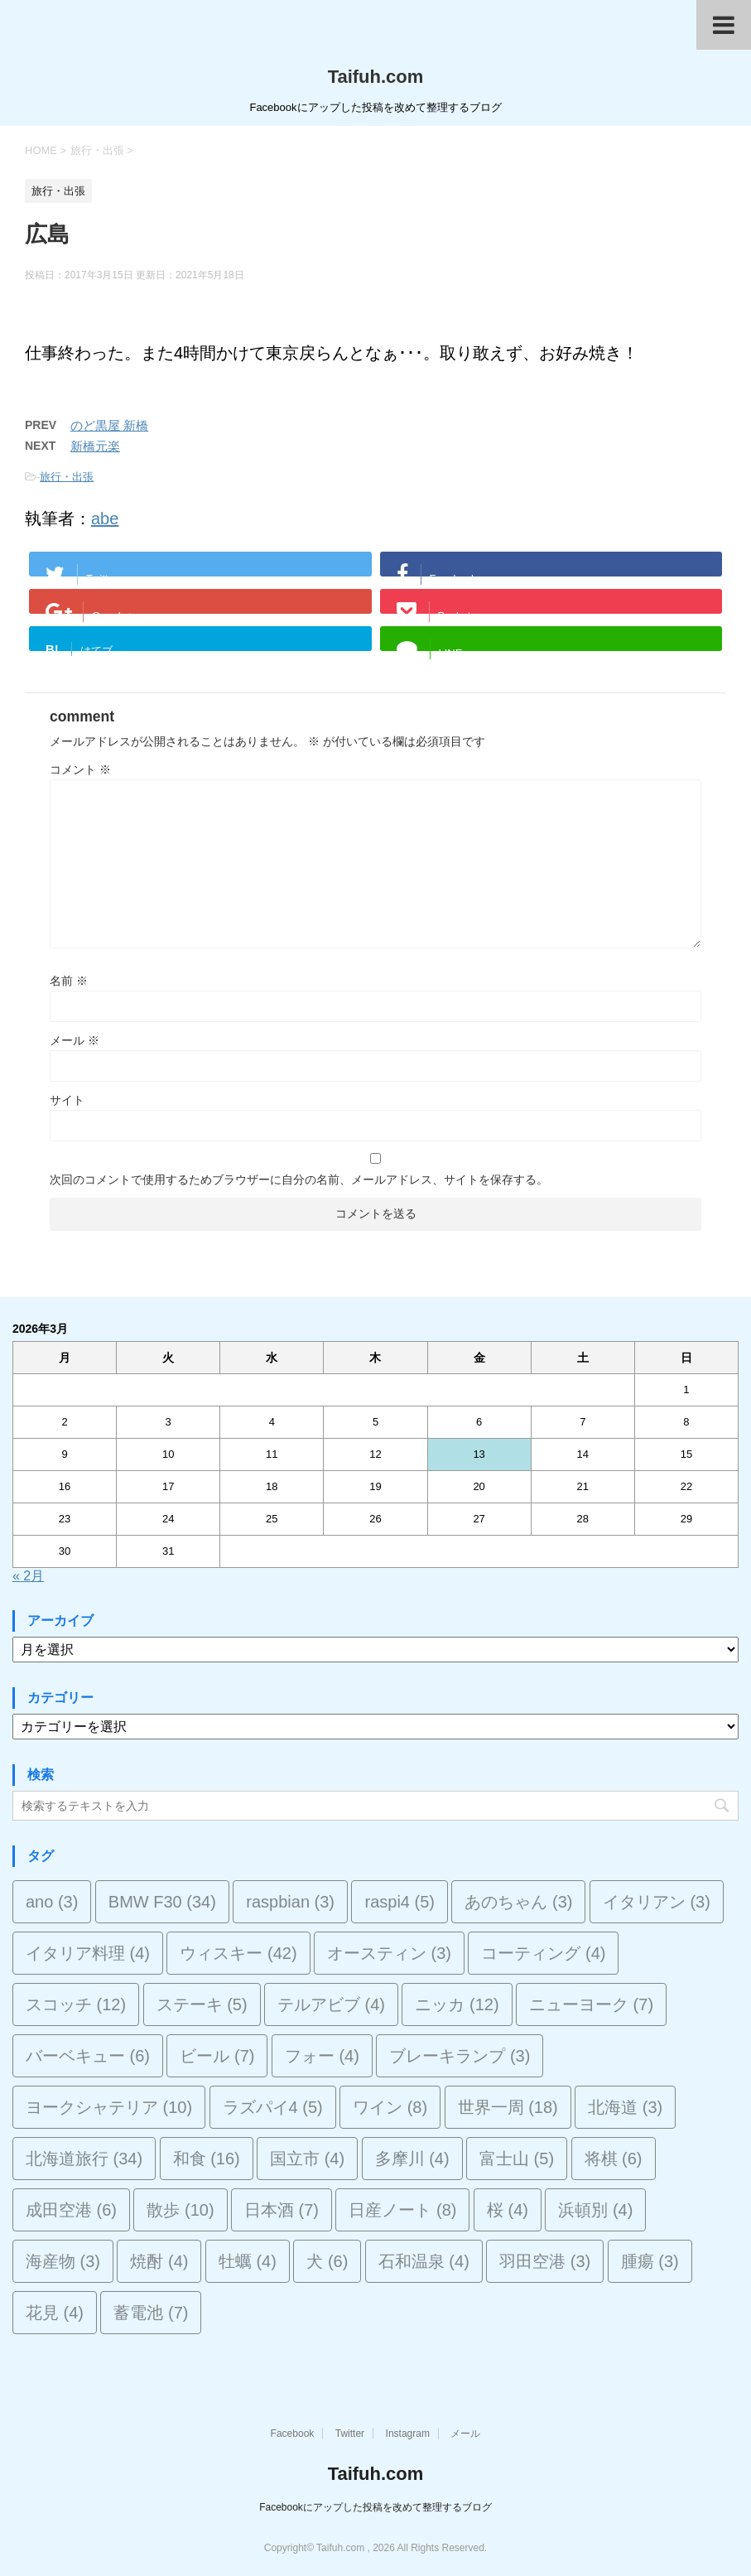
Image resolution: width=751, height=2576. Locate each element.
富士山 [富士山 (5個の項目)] (516, 2158)
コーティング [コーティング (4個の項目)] (543, 1953)
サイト (67, 1100)
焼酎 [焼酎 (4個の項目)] (159, 2261)
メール (74, 1040)
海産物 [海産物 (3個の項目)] (63, 2261)
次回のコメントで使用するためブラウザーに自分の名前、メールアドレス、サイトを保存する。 (299, 1179)
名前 (69, 980)
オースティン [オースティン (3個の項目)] (389, 1953)
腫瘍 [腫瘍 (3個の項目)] (650, 2261)
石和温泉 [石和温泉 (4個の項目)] (423, 2261)
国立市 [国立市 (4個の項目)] (307, 2158)
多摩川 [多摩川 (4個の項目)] (412, 2158)
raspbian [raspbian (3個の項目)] (290, 1902)
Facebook (293, 2433)
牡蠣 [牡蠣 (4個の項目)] (248, 2261)
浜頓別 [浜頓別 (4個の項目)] (595, 2210)
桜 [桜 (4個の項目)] (507, 2210)
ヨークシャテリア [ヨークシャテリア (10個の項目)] (109, 2107)
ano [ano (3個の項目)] (52, 1902)
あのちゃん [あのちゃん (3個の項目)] (518, 1902)
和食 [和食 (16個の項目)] (206, 2158)
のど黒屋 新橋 (109, 425)
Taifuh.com (376, 76)
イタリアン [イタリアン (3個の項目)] (656, 1902)
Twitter (349, 2433)
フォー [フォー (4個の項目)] (322, 2056)
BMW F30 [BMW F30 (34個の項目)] (162, 1902)
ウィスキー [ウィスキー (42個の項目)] (238, 1953)
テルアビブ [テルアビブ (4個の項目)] (331, 2004)
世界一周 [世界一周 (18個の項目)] (508, 2107)
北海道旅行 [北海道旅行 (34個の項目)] (84, 2158)
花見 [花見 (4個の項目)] (55, 2312)
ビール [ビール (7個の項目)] (217, 2056)
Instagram (408, 2433)
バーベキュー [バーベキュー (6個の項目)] (88, 2056)
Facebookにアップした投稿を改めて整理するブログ (375, 2507)
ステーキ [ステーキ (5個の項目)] (202, 2004)
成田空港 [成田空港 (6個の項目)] (71, 2210)
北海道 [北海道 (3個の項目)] (625, 2107)
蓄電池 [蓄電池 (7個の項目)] (150, 2312)
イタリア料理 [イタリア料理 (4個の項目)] (88, 1953)
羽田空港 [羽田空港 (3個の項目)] (544, 2261)
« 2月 (28, 1576)
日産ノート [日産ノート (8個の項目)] (402, 2210)
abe (104, 518)
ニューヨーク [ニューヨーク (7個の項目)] (591, 2004)
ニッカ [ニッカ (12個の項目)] (456, 2004)
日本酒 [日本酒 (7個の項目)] (281, 2210)
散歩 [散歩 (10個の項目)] (180, 2210)
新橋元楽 (95, 446)
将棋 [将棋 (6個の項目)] (614, 2158)
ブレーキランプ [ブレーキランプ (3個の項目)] (459, 2056)
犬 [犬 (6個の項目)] (327, 2261)
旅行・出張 (67, 476)
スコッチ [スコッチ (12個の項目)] (76, 2004)
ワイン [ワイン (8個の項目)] (390, 2107)
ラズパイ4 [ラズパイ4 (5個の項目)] (273, 2107)
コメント (80, 769)
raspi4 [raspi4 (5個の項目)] (399, 1902)
